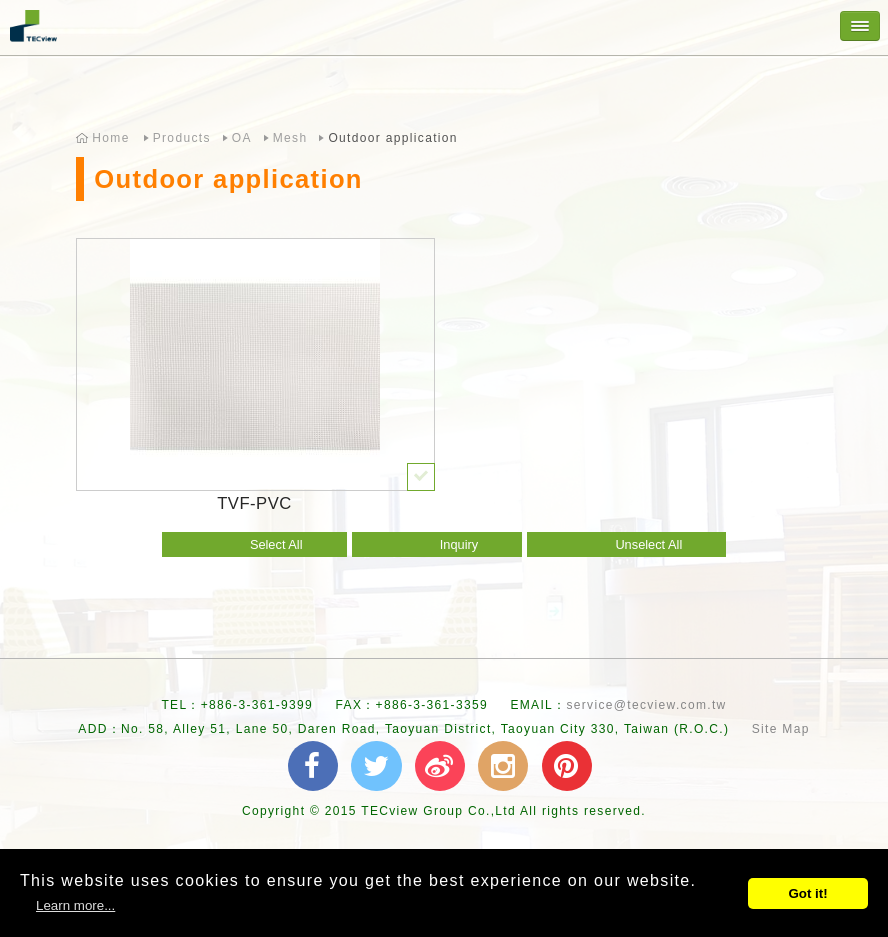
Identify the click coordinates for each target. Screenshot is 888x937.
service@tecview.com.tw (646, 705)
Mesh (290, 138)
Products (182, 138)
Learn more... (75, 905)
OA (242, 138)
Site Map (781, 729)
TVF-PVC (254, 503)
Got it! (807, 893)
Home (110, 138)
